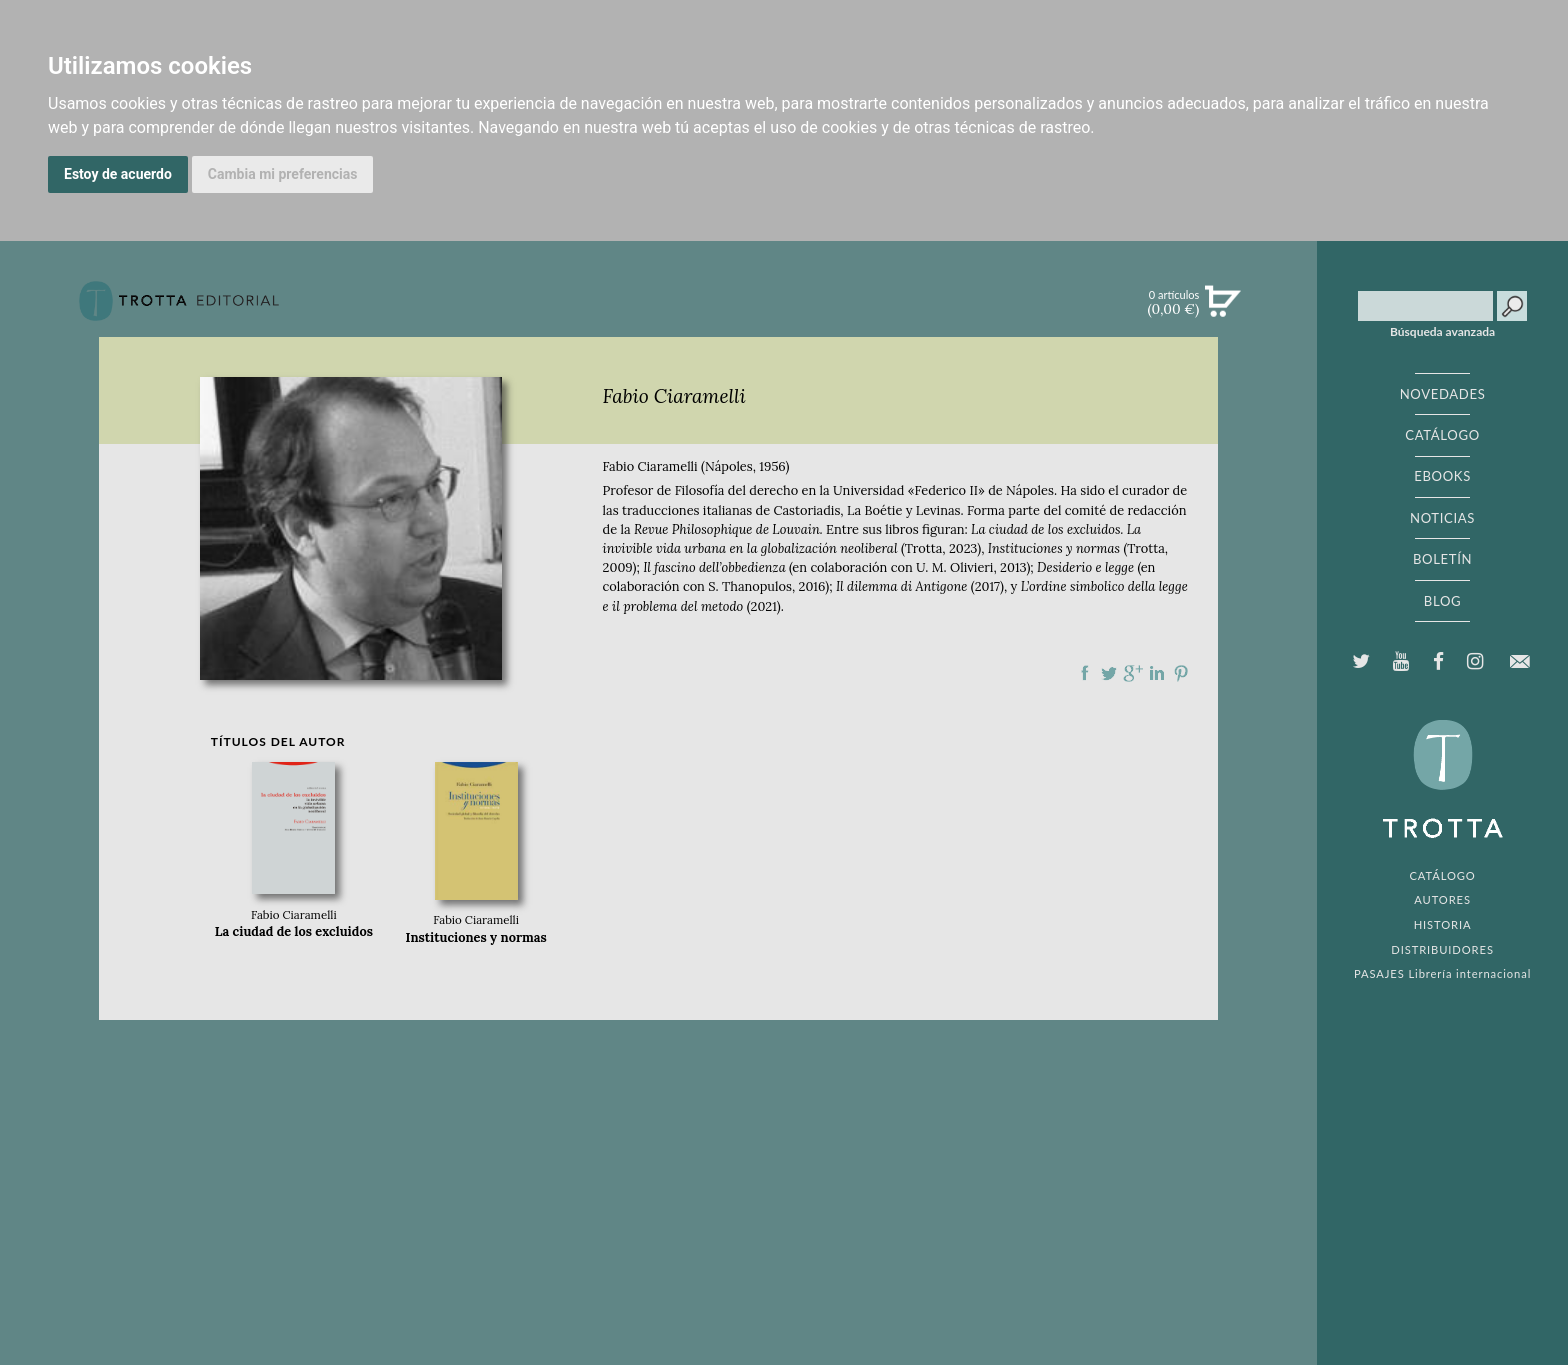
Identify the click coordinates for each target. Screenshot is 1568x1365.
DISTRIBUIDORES (1442, 949)
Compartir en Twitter (1109, 673)
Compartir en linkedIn (1157, 673)
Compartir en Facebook (1085, 673)
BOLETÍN (1442, 559)
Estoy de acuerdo (118, 174)
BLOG (1442, 601)
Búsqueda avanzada (1442, 332)
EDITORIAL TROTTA (1443, 784)
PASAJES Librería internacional (1442, 973)
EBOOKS (1442, 476)
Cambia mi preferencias (283, 174)
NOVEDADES (1443, 394)
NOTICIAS (1442, 518)
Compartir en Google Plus (1133, 673)
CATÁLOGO (1442, 435)
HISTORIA (1443, 924)
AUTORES (1442, 899)
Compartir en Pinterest (1181, 673)
